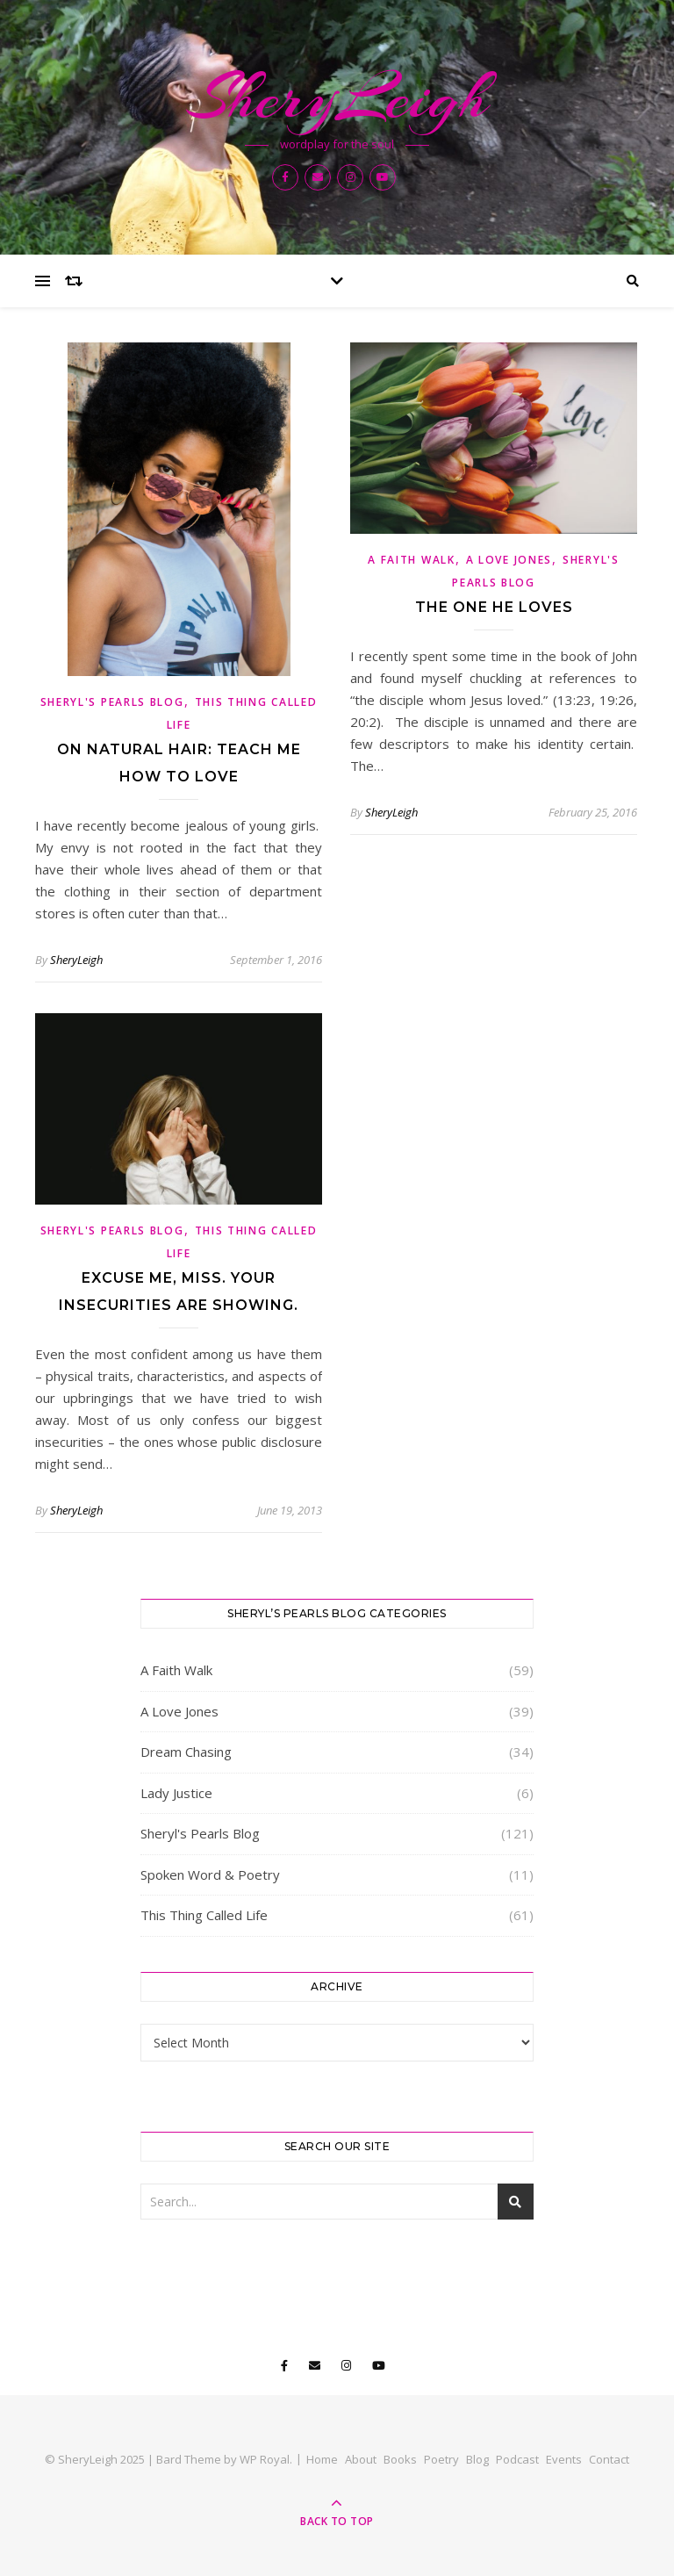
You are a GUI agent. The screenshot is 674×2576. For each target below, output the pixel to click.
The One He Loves (494, 607)
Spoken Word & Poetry (210, 1874)
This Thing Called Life (204, 1915)
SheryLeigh (337, 97)
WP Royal (265, 2459)
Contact (609, 2459)
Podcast (517, 2459)
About (360, 2459)
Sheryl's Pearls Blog (112, 701)
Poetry (441, 2459)
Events (564, 2459)
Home (322, 2459)
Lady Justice (176, 1793)
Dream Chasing (186, 1751)
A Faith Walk (411, 559)
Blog (477, 2459)
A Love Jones (509, 559)
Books (400, 2459)
